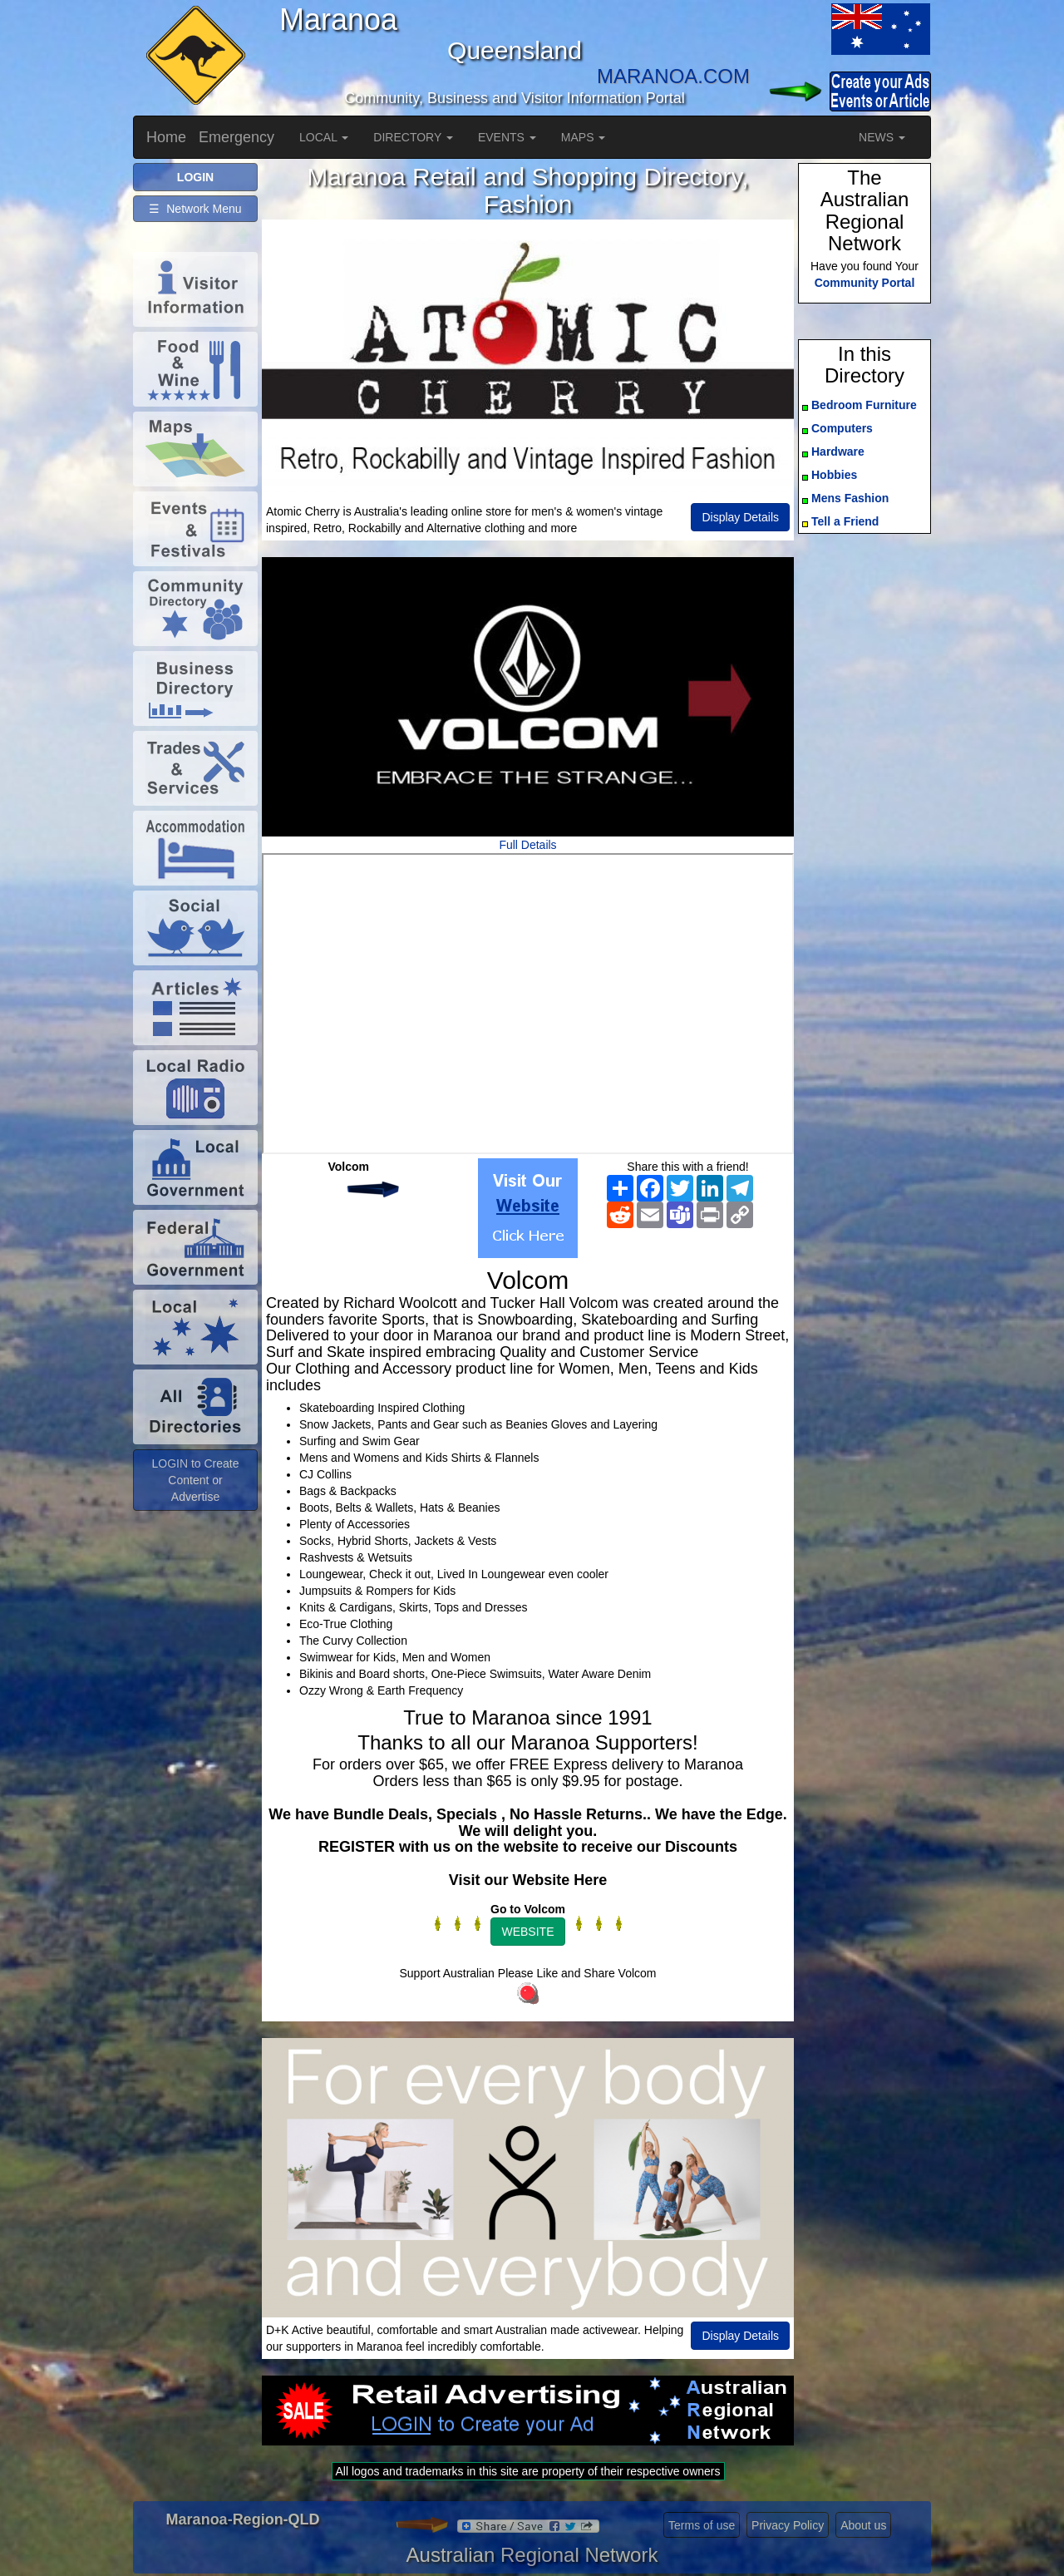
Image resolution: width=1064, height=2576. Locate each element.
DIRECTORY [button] (413, 137)
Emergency (236, 137)
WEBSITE (527, 1931)
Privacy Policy (787, 2525)
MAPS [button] (583, 137)
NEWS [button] (882, 137)
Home (166, 137)
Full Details (527, 844)
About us (863, 2525)
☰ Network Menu (195, 208)
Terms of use (701, 2525)
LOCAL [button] (323, 137)
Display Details (740, 517)
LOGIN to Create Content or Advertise (195, 1480)
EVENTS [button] (507, 137)
